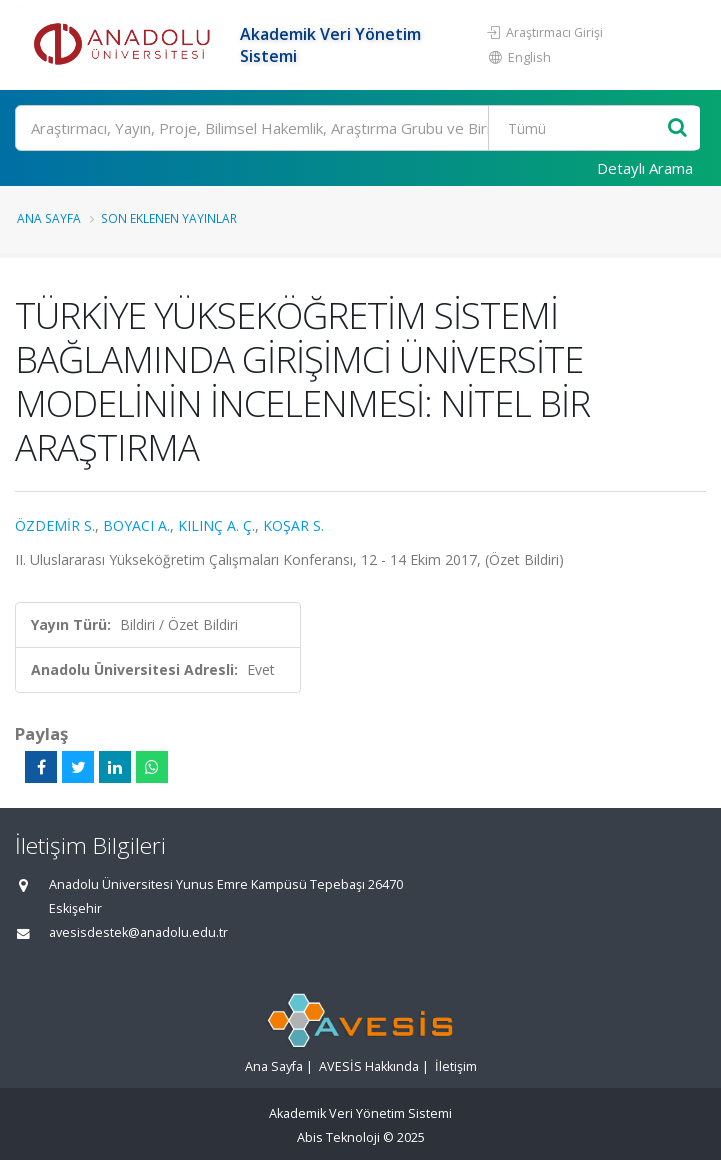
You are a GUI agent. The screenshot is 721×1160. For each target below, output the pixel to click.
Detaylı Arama (645, 168)
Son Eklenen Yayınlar (169, 218)
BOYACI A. (136, 525)
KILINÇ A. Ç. (216, 525)
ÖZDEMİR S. (55, 525)
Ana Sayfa (49, 218)
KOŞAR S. (293, 525)
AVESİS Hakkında (369, 1066)
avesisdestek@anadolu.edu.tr (138, 932)
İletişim (456, 1066)
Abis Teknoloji (338, 1137)
